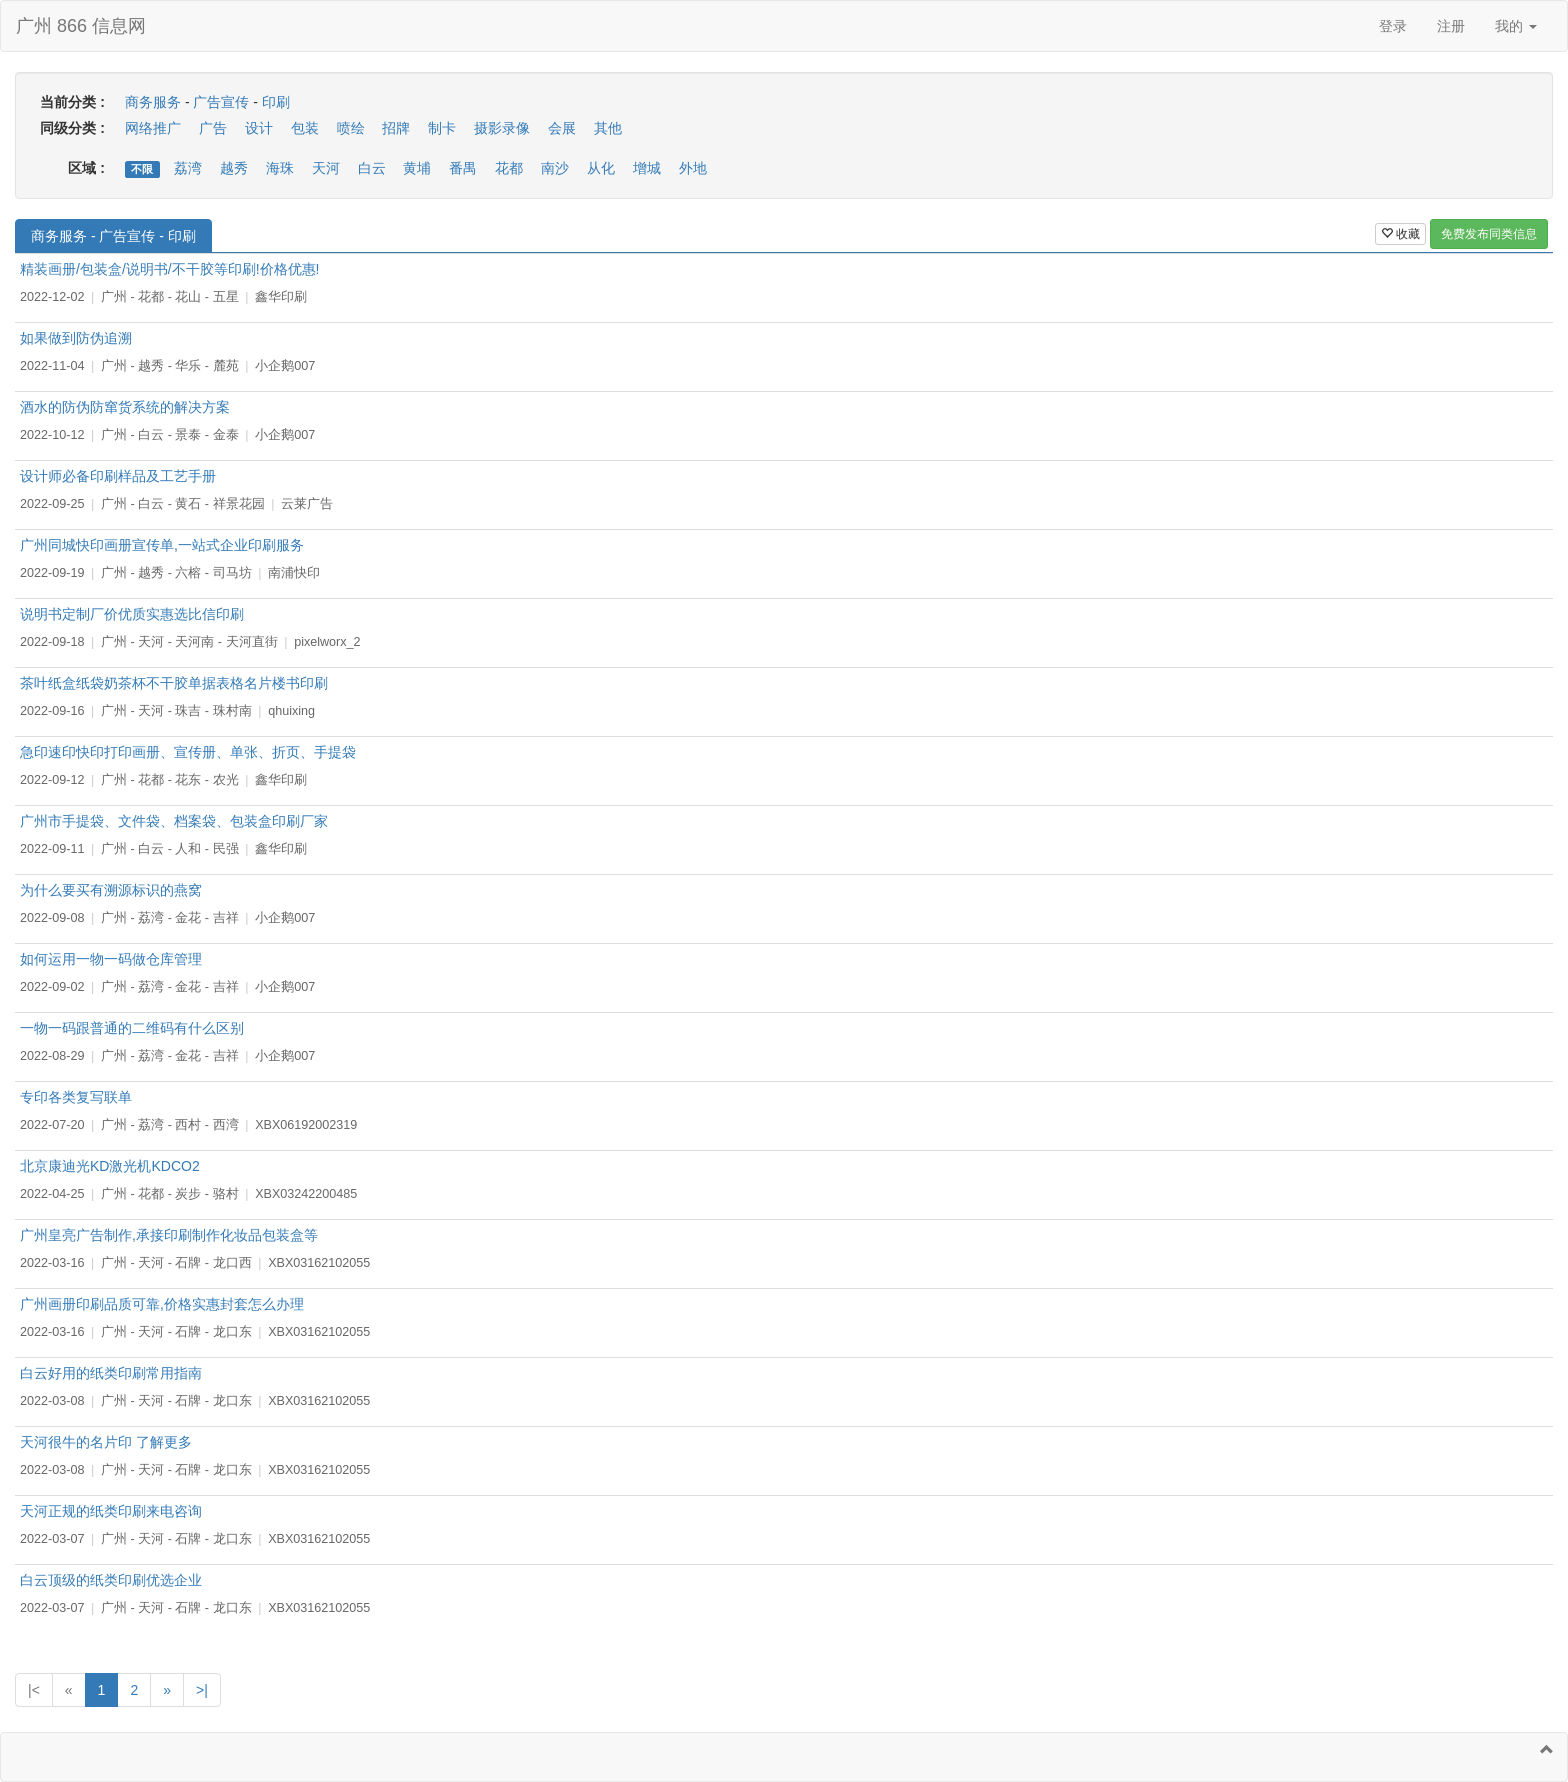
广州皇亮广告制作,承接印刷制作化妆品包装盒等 (169, 1235)
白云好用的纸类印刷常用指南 (111, 1373)
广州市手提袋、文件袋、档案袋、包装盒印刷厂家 (174, 821)
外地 (693, 168)
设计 (259, 128)
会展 (562, 128)
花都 (509, 168)
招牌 (396, 128)
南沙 (555, 168)
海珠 (280, 168)
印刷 (276, 102)
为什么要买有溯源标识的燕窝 (111, 890)
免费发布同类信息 (1489, 234)
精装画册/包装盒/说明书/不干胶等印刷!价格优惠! (169, 269)
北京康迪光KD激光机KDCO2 (110, 1166)
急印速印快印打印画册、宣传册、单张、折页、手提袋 (188, 752)
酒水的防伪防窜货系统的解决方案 (125, 407)
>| (202, 1690)
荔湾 (188, 168)
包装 (305, 128)
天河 (326, 168)
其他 (608, 128)
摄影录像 (502, 128)
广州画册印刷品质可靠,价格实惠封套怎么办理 (162, 1304)
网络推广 (153, 128)
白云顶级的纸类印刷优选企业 (111, 1580)
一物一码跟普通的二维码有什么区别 (132, 1028)
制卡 (442, 128)
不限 (142, 169)
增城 (647, 168)
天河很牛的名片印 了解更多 (106, 1442)
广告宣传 (221, 102)
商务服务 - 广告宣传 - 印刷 (113, 236)
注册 (1451, 26)
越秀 (234, 168)
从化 (601, 168)
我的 (1516, 26)
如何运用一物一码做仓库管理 (111, 959)
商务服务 (153, 102)
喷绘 (351, 128)
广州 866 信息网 (81, 26)
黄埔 (417, 168)
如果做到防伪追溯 (76, 338)
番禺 (463, 168)
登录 (1393, 26)
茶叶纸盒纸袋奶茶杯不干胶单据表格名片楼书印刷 (174, 683)
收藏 (1400, 234)
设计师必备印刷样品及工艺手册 (118, 476)
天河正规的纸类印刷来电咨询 (111, 1511)
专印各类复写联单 (76, 1097)
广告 (213, 128)
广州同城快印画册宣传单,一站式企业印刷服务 (162, 545)
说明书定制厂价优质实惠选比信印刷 (132, 614)
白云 (372, 168)
